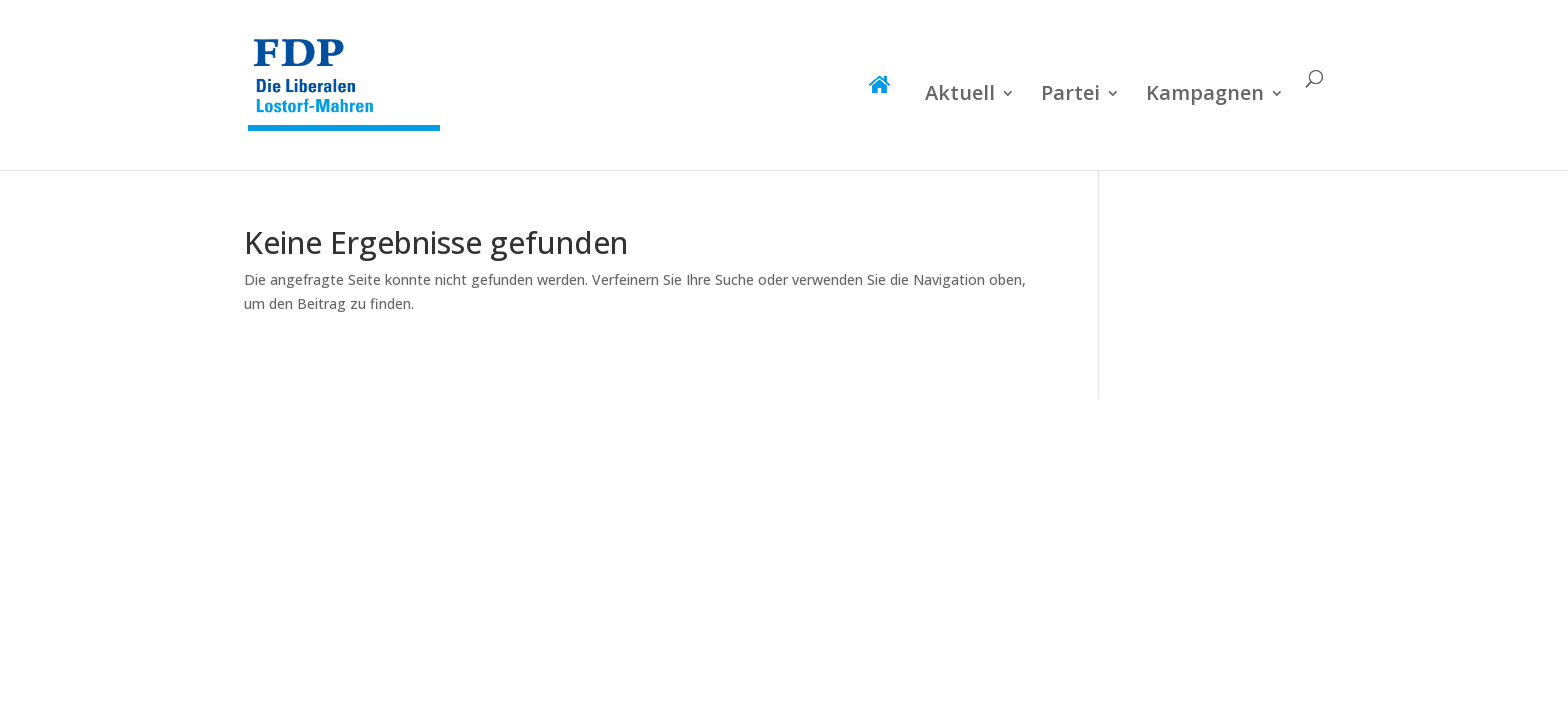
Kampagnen (1205, 96)
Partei (1070, 96)
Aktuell (960, 96)
